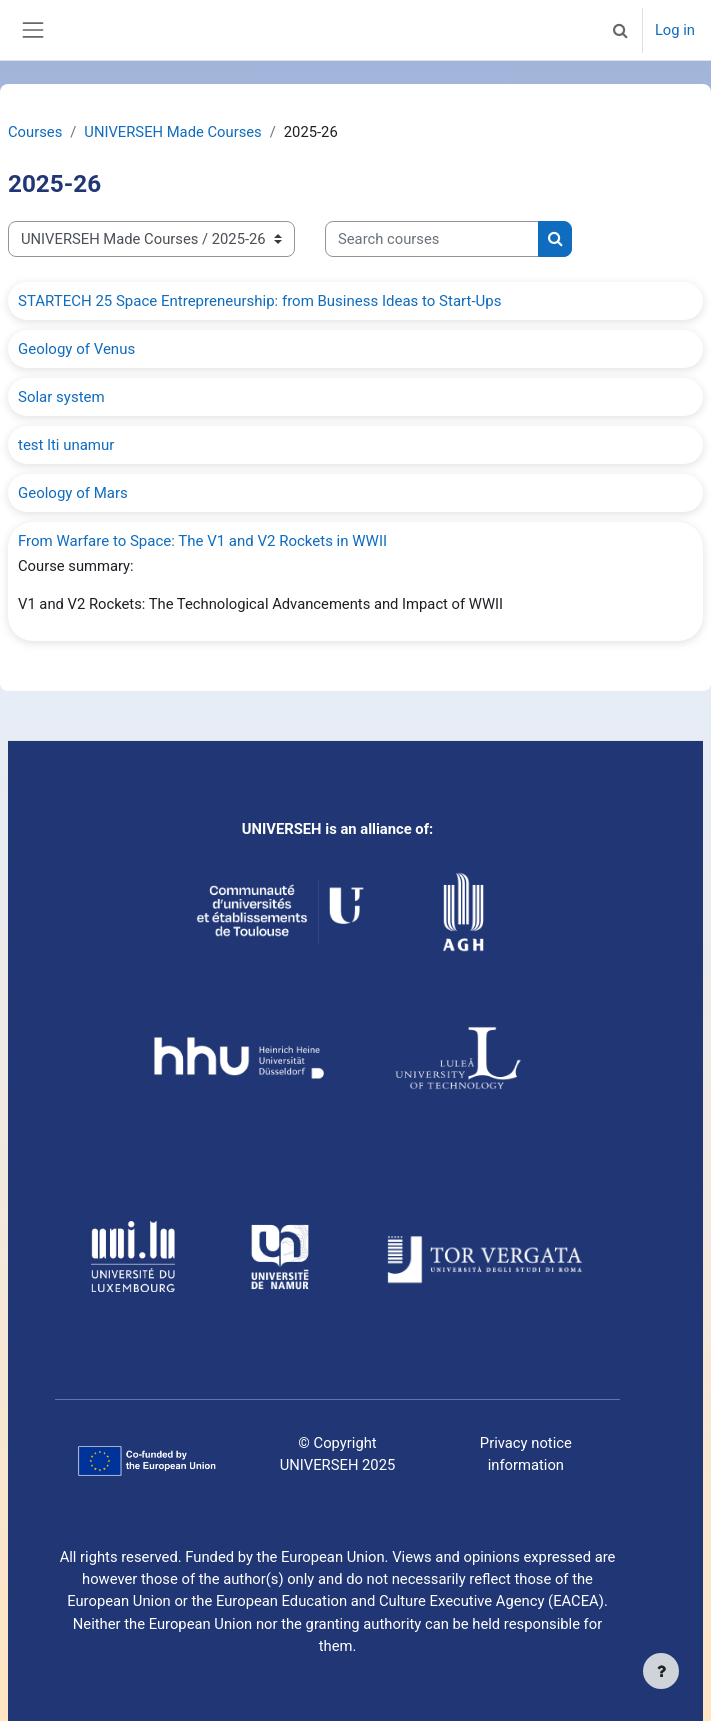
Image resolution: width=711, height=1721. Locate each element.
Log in (675, 30)
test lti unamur (66, 445)
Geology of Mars (73, 493)
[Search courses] (432, 239)
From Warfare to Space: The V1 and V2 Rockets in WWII (202, 541)
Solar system (61, 397)
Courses (35, 132)
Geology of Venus (76, 349)
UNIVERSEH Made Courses (172, 132)
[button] (621, 30)
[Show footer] (661, 1671)
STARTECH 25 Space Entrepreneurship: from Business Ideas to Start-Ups (259, 301)
